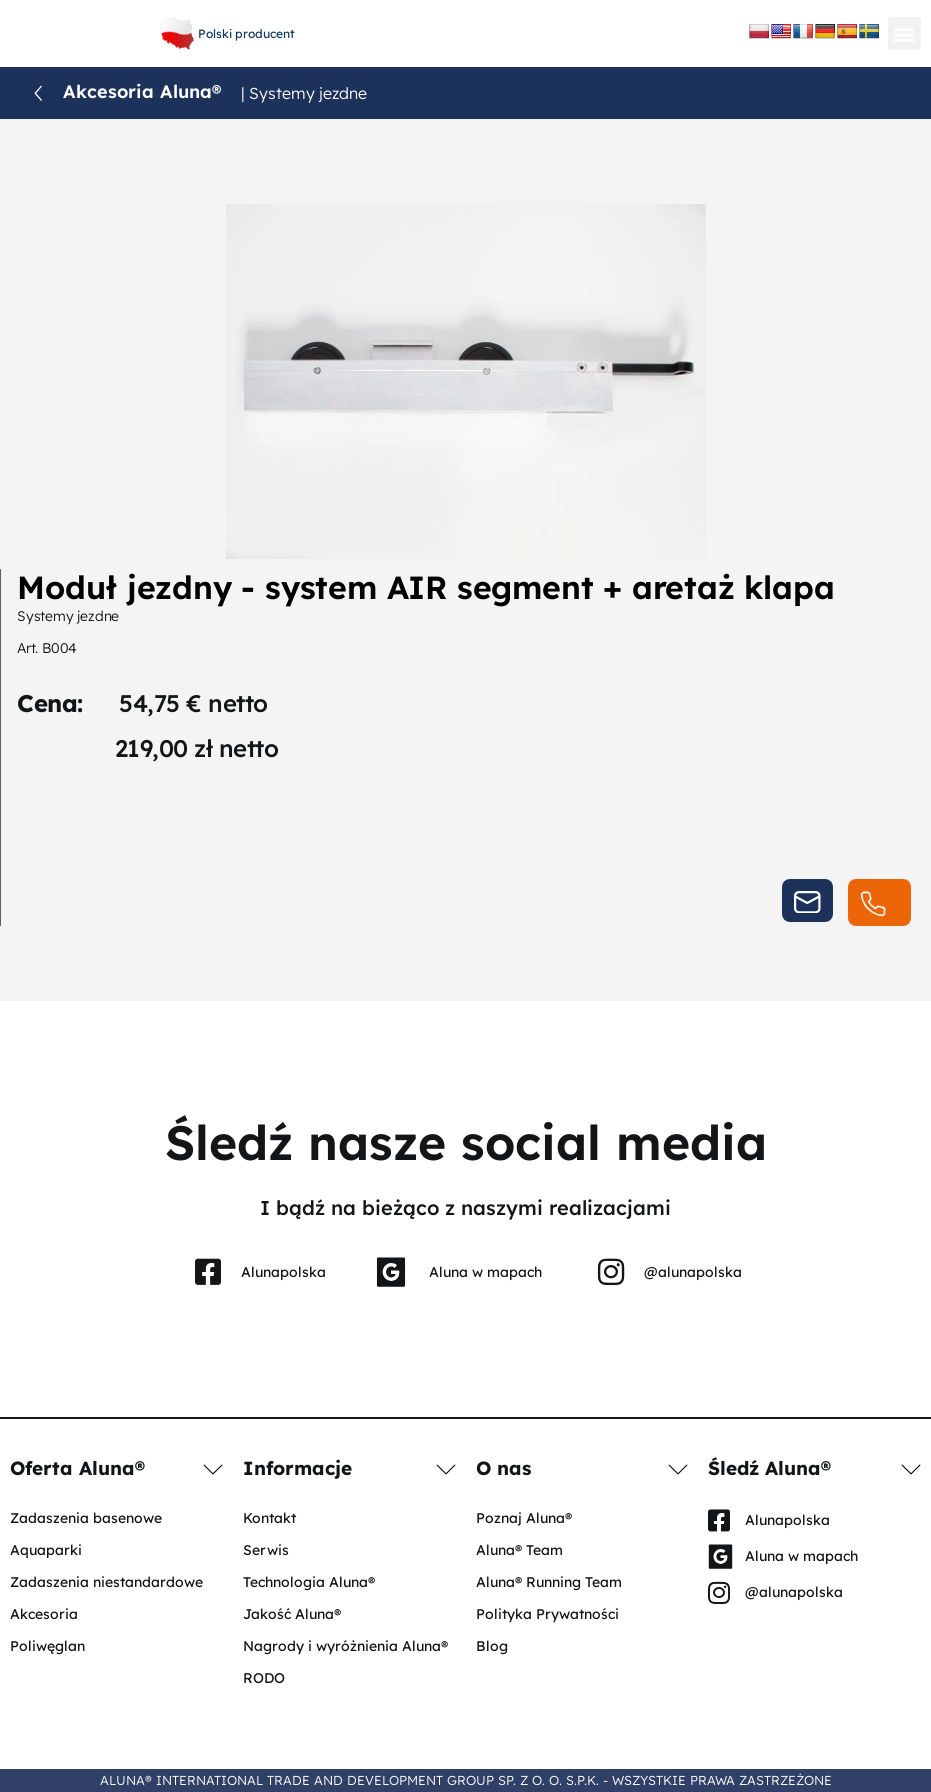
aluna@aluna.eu (463, 39)
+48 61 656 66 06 (463, 18)
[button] (904, 33)
